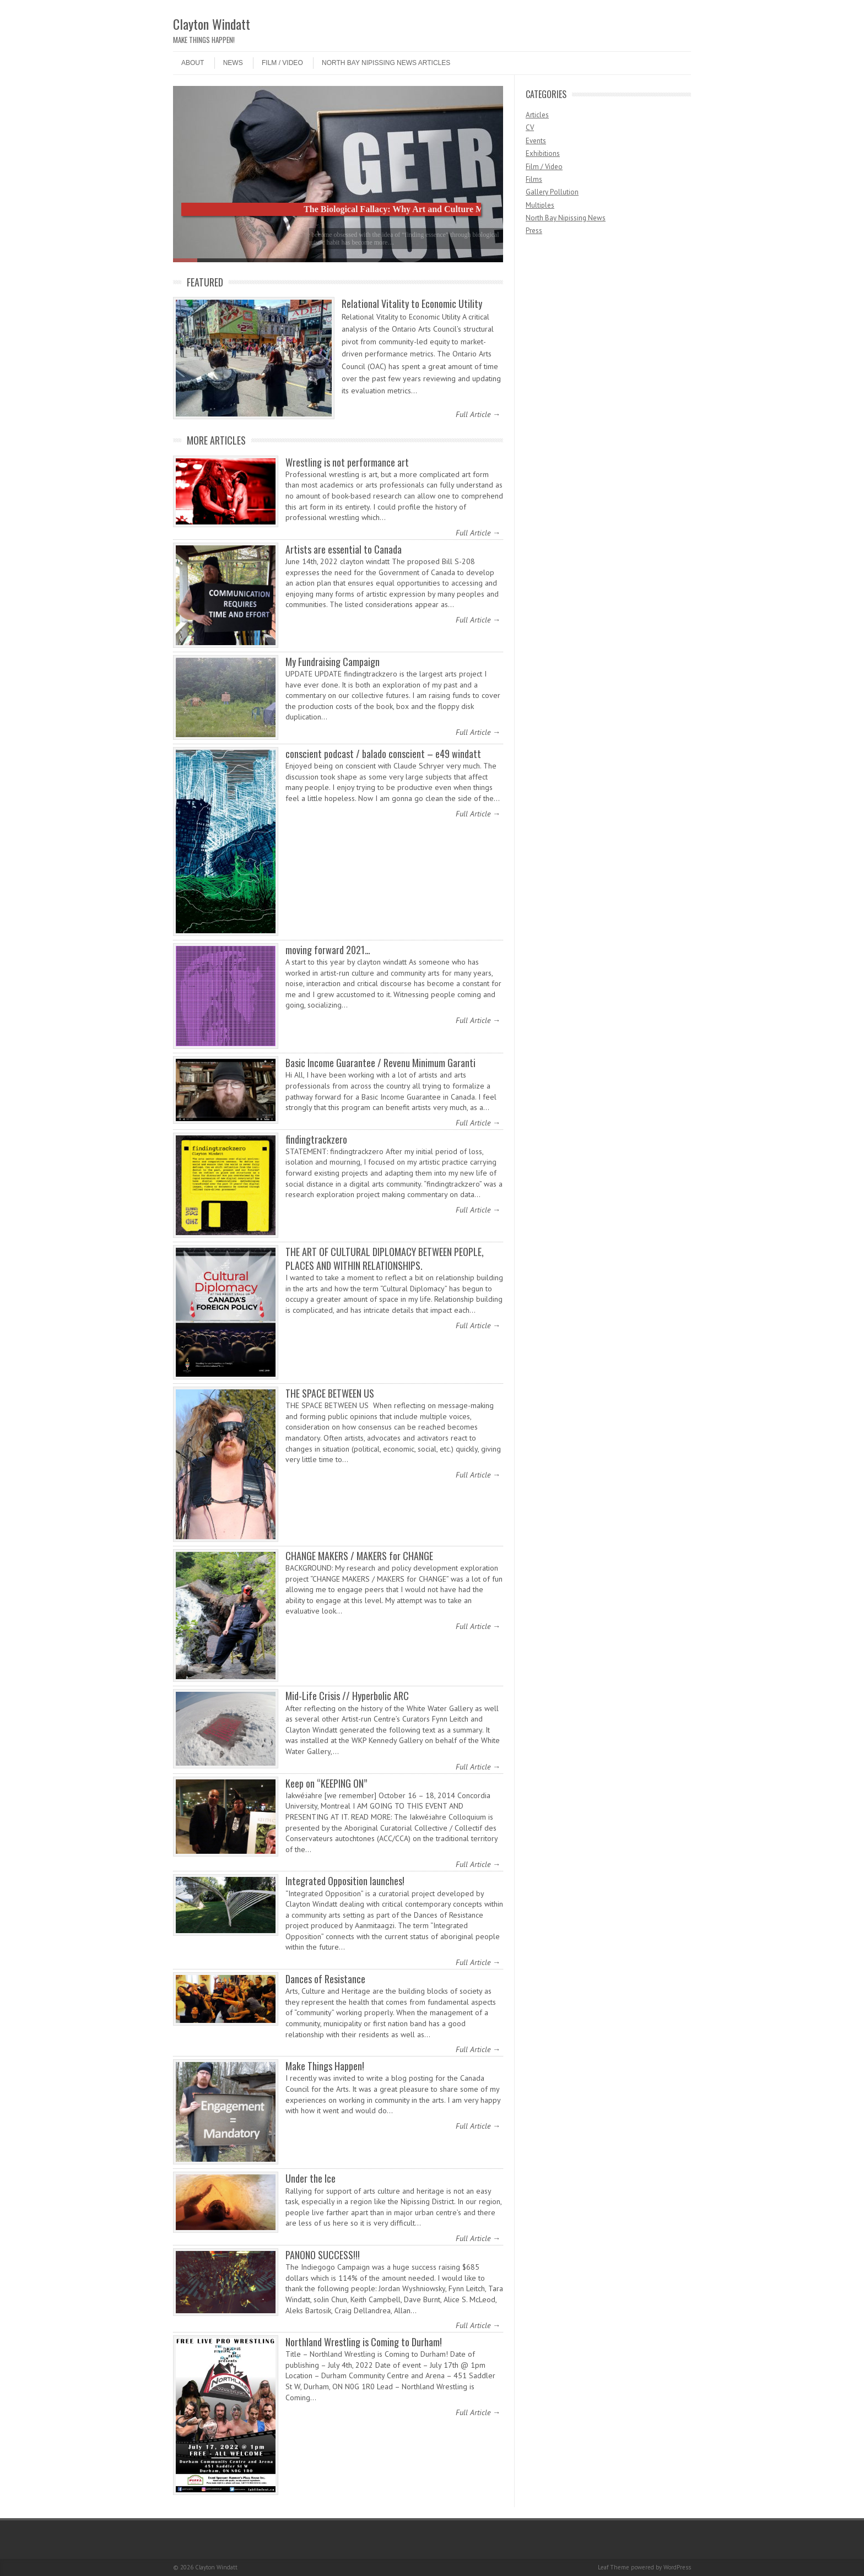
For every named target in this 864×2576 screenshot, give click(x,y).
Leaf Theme (613, 2567)
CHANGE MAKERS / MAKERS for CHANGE (359, 1556)
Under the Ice (310, 2178)
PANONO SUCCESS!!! (322, 2255)
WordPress (677, 2567)
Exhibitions (543, 153)
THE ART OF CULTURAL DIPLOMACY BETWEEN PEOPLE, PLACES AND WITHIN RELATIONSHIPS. (384, 1258)
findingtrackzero (316, 1139)
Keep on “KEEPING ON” (326, 1783)
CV (530, 127)
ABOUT (192, 63)
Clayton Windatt (211, 24)
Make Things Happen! (324, 2066)
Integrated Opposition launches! (344, 1881)
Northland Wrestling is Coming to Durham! (363, 2342)
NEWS (233, 63)
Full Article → (478, 414)
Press (534, 230)
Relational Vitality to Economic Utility (412, 303)
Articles (537, 115)
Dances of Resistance (325, 1979)
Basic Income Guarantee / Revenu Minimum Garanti (380, 1063)
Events (536, 140)
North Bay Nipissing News (566, 218)
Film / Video (282, 63)
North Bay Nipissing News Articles (386, 63)
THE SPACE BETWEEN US (330, 1393)
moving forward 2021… (327, 950)
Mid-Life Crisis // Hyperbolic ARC (347, 1696)
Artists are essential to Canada (343, 549)
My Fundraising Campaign (332, 661)
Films (534, 179)
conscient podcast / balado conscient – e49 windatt (383, 753)
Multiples (540, 205)
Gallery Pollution (552, 192)
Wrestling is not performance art (347, 462)
